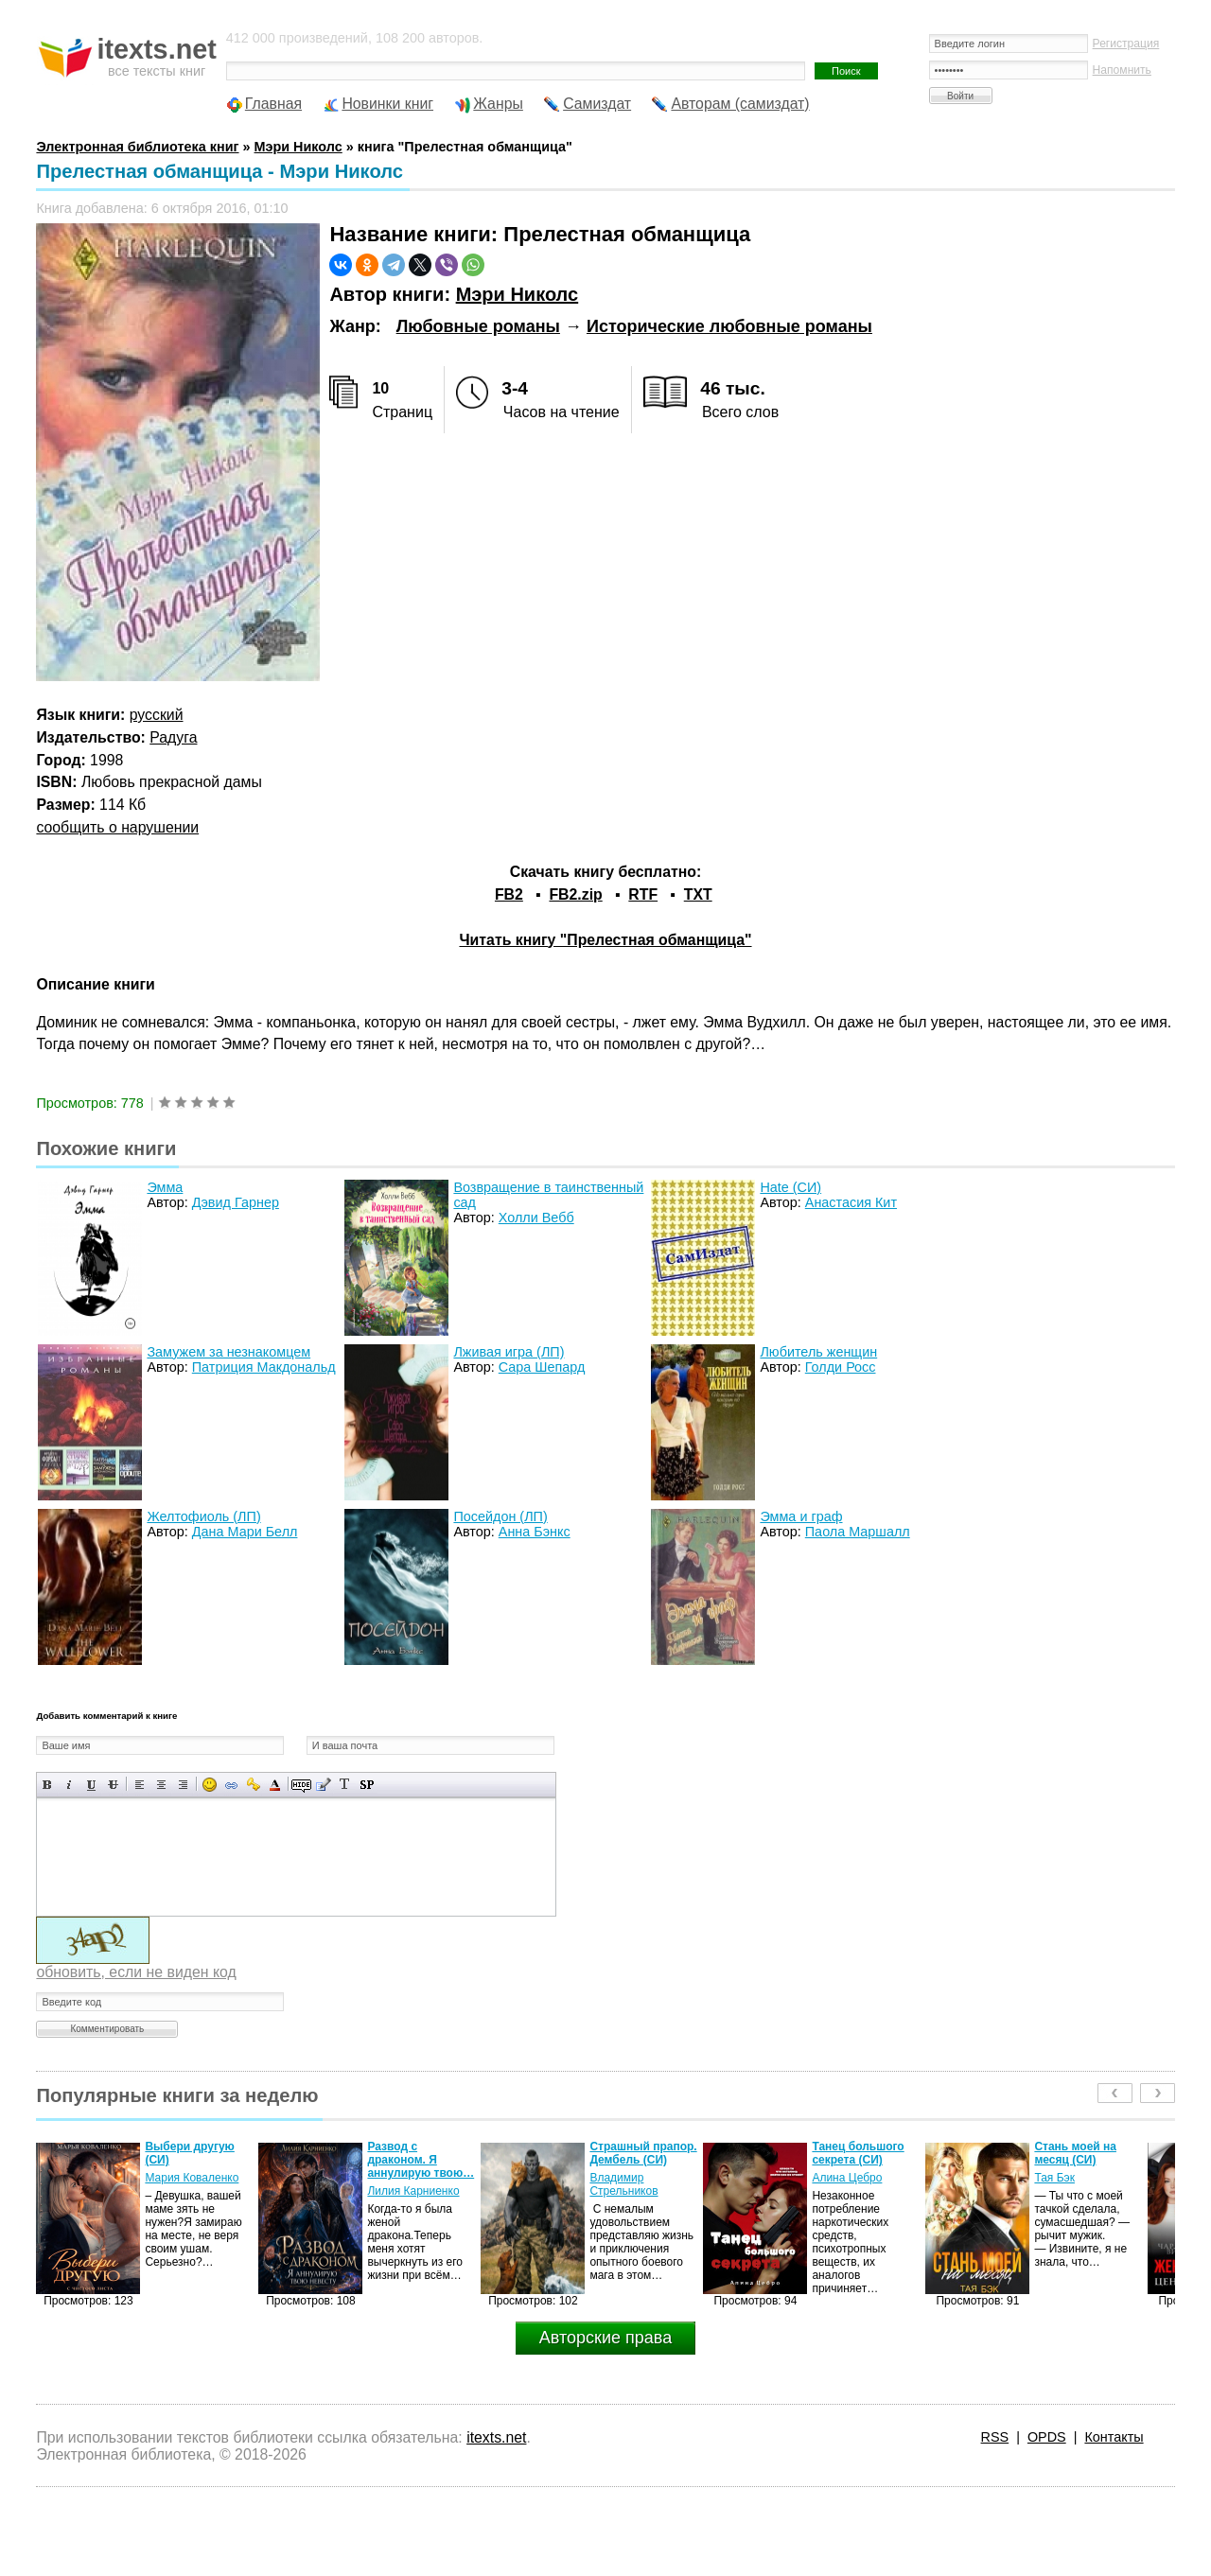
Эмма (165, 1187)
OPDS (1046, 2437)
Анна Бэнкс (534, 1531)
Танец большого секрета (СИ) (858, 2153)
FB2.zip (575, 894)
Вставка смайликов (209, 1784)
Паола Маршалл (857, 1531)
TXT (698, 894)
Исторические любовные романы (729, 326)
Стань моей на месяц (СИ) (1075, 2153)
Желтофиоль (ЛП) (203, 1516)
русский (157, 715)
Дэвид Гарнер (235, 1202)
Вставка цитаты (323, 1784)
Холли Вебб (536, 1217)
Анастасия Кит (851, 1202)
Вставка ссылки (231, 1784)
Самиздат (597, 104)
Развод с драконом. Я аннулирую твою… (420, 2160)
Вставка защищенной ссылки (253, 1784)
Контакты (1113, 2437)
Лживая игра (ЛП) (508, 1351)
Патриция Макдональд (264, 1367)
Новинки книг (387, 104)
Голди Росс (840, 1367)
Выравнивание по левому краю (139, 1784)
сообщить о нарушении (117, 827)
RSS (995, 2437)
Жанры (498, 104)
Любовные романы (478, 326)
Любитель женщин (818, 1351)
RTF (643, 894)
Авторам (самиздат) (740, 104)
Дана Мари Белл (245, 1531)
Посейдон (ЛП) (500, 1516)
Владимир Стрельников (623, 2184)
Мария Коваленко (191, 2177)
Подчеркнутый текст (91, 1784)
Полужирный (48, 1784)
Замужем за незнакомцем (228, 1351)
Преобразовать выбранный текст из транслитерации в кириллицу (345, 1784)
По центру (161, 1784)
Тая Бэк (1054, 2177)
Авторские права (605, 2337)
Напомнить (1122, 70)
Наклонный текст (69, 1784)
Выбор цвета (275, 1784)
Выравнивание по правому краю (183, 1784)
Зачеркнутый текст (113, 1784)
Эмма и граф (801, 1516)
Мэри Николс (517, 294)
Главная (273, 104)
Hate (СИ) (790, 1187)
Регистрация (1126, 43)
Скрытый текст (301, 1784)
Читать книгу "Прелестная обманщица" (605, 940)
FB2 (509, 894)
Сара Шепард (542, 1367)
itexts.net (496, 2437)
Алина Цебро (847, 2177)
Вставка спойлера (366, 1784)
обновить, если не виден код (136, 1972)
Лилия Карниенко (413, 2191)
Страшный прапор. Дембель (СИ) (642, 2153)
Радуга (173, 737)
